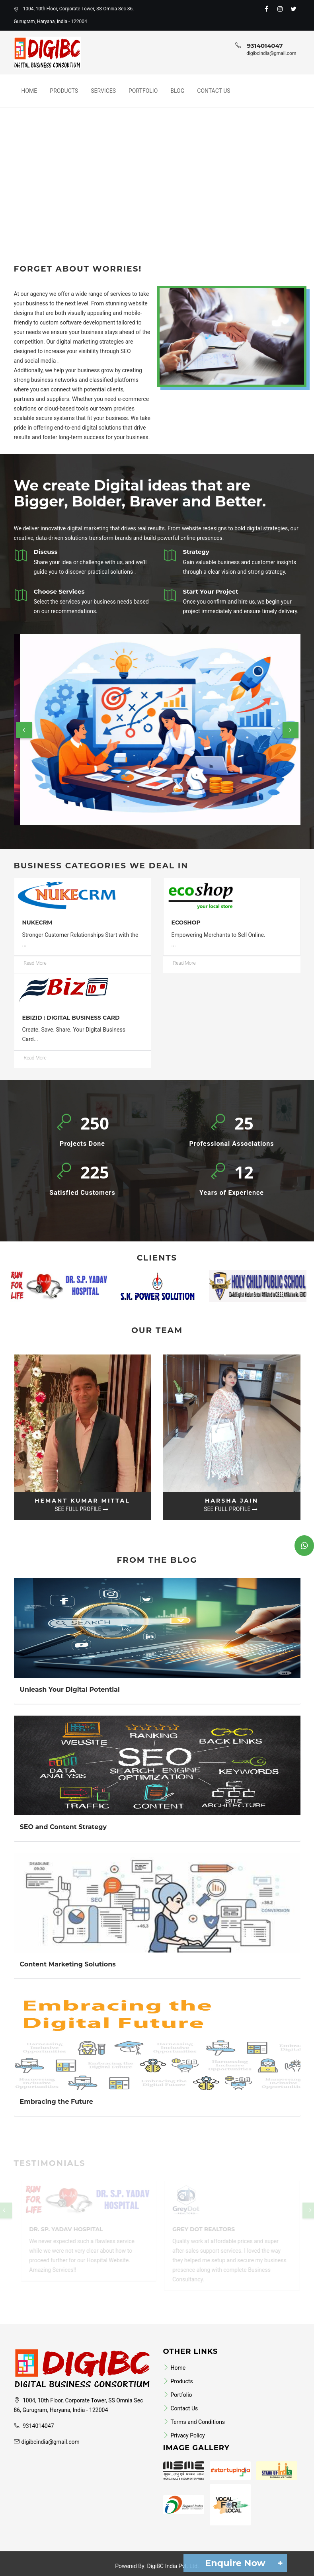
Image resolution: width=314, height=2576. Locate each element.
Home (29, 91)
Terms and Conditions (194, 2422)
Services (103, 91)
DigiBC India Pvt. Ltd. (173, 2566)
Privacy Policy (184, 2435)
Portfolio (143, 91)
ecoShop (186, 922)
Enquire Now (242, 2563)
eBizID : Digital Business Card (71, 1017)
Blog (177, 91)
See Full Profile (81, 1509)
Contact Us (213, 91)
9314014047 (265, 45)
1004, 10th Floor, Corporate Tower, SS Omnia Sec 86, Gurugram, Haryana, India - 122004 (74, 15)
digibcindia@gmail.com (271, 53)
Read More (35, 963)
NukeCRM (37, 922)
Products (64, 91)
